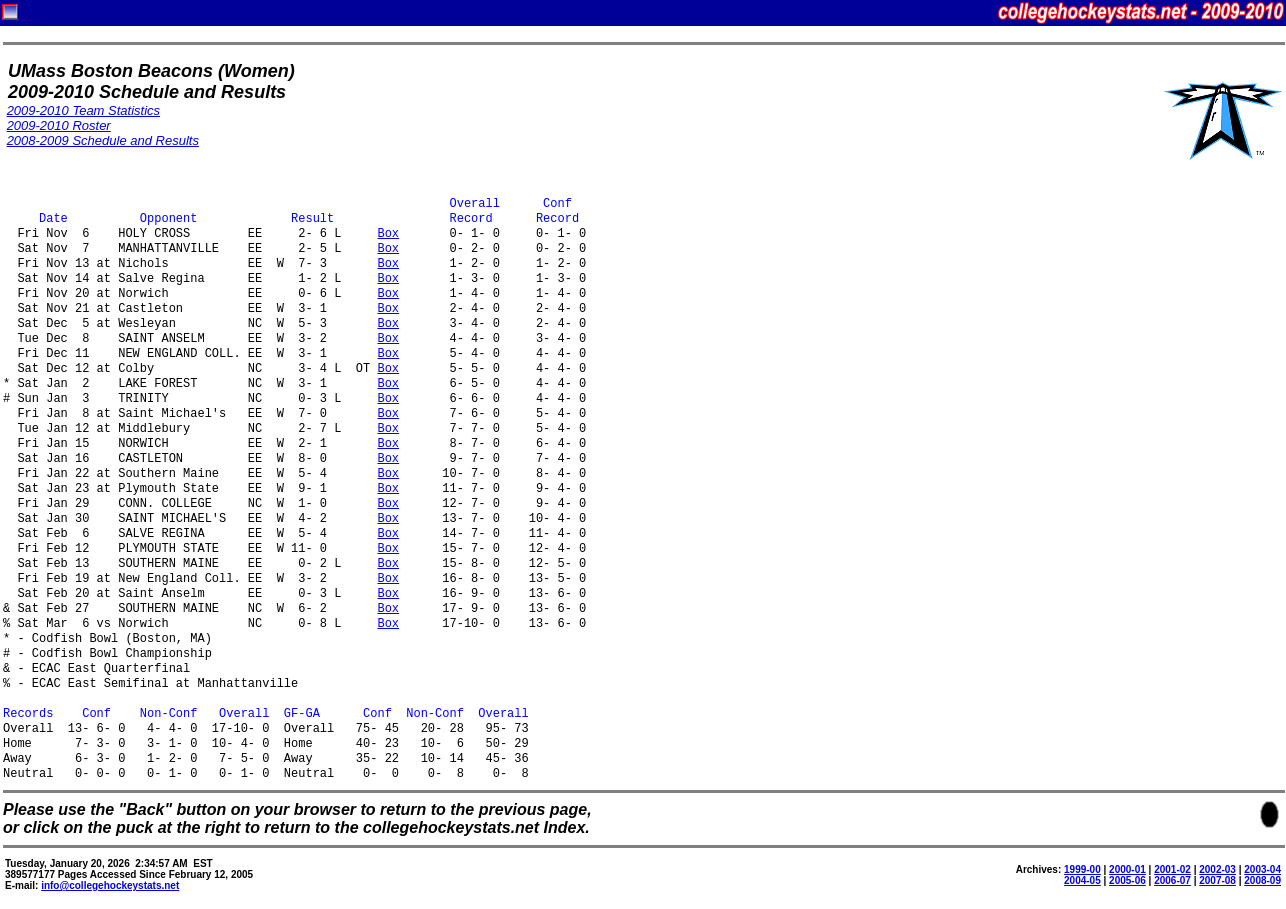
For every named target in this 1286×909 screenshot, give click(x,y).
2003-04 (1262, 869)
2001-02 (1172, 869)
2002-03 (1217, 869)
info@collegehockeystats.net (110, 885)
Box (388, 234)
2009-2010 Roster (59, 125)
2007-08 (1217, 880)
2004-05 (1082, 880)
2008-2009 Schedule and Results (103, 140)
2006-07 (1172, 880)
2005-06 (1127, 880)
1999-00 (1082, 869)
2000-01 (1127, 869)
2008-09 (1262, 880)
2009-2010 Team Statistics (83, 110)
